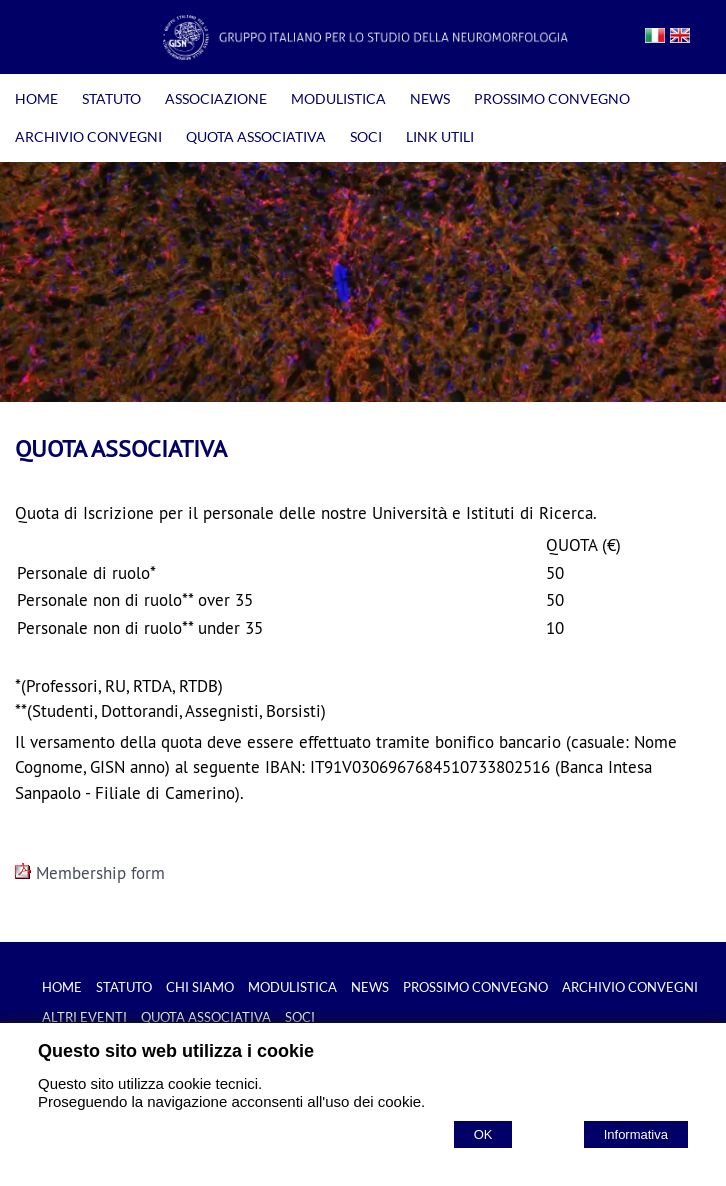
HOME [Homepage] (36, 98)
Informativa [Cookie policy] (636, 1134)
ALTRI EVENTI (84, 1017)
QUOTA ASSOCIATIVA (256, 136)
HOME (62, 987)
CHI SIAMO (200, 987)
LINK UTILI (440, 136)
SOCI (366, 136)
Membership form (90, 873)
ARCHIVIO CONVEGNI (88, 136)
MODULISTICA (338, 98)
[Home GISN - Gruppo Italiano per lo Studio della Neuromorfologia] (362, 54)
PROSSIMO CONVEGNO (552, 98)
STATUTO (111, 98)
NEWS (430, 98)
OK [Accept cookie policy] (483, 1134)
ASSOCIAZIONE (216, 98)
